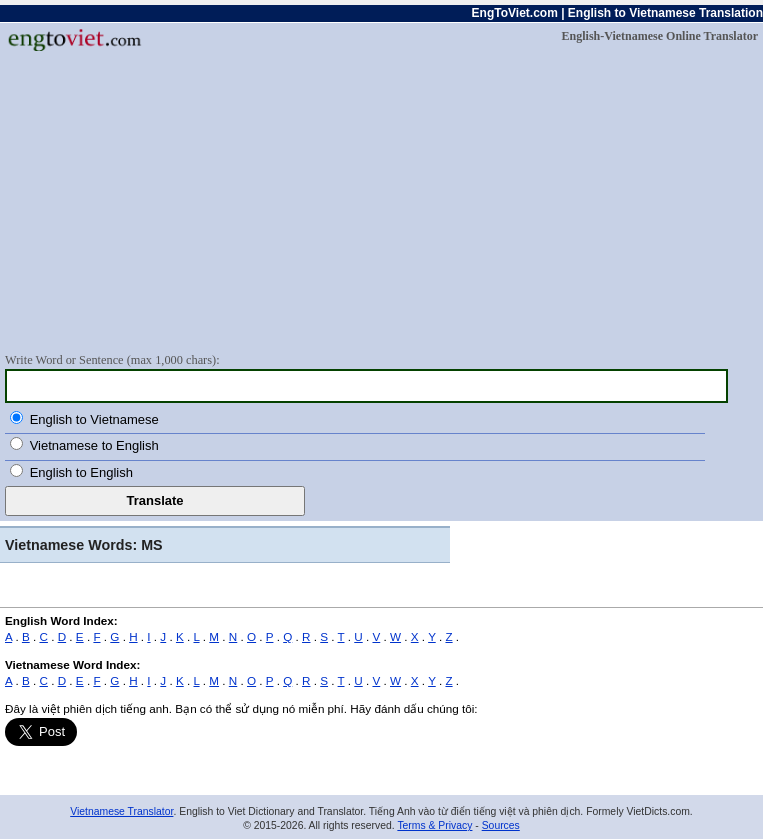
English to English (81, 472)
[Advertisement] (381, 201)
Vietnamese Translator (121, 811)
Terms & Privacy (434, 825)
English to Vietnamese (94, 419)
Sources (501, 825)
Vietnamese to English (94, 445)
